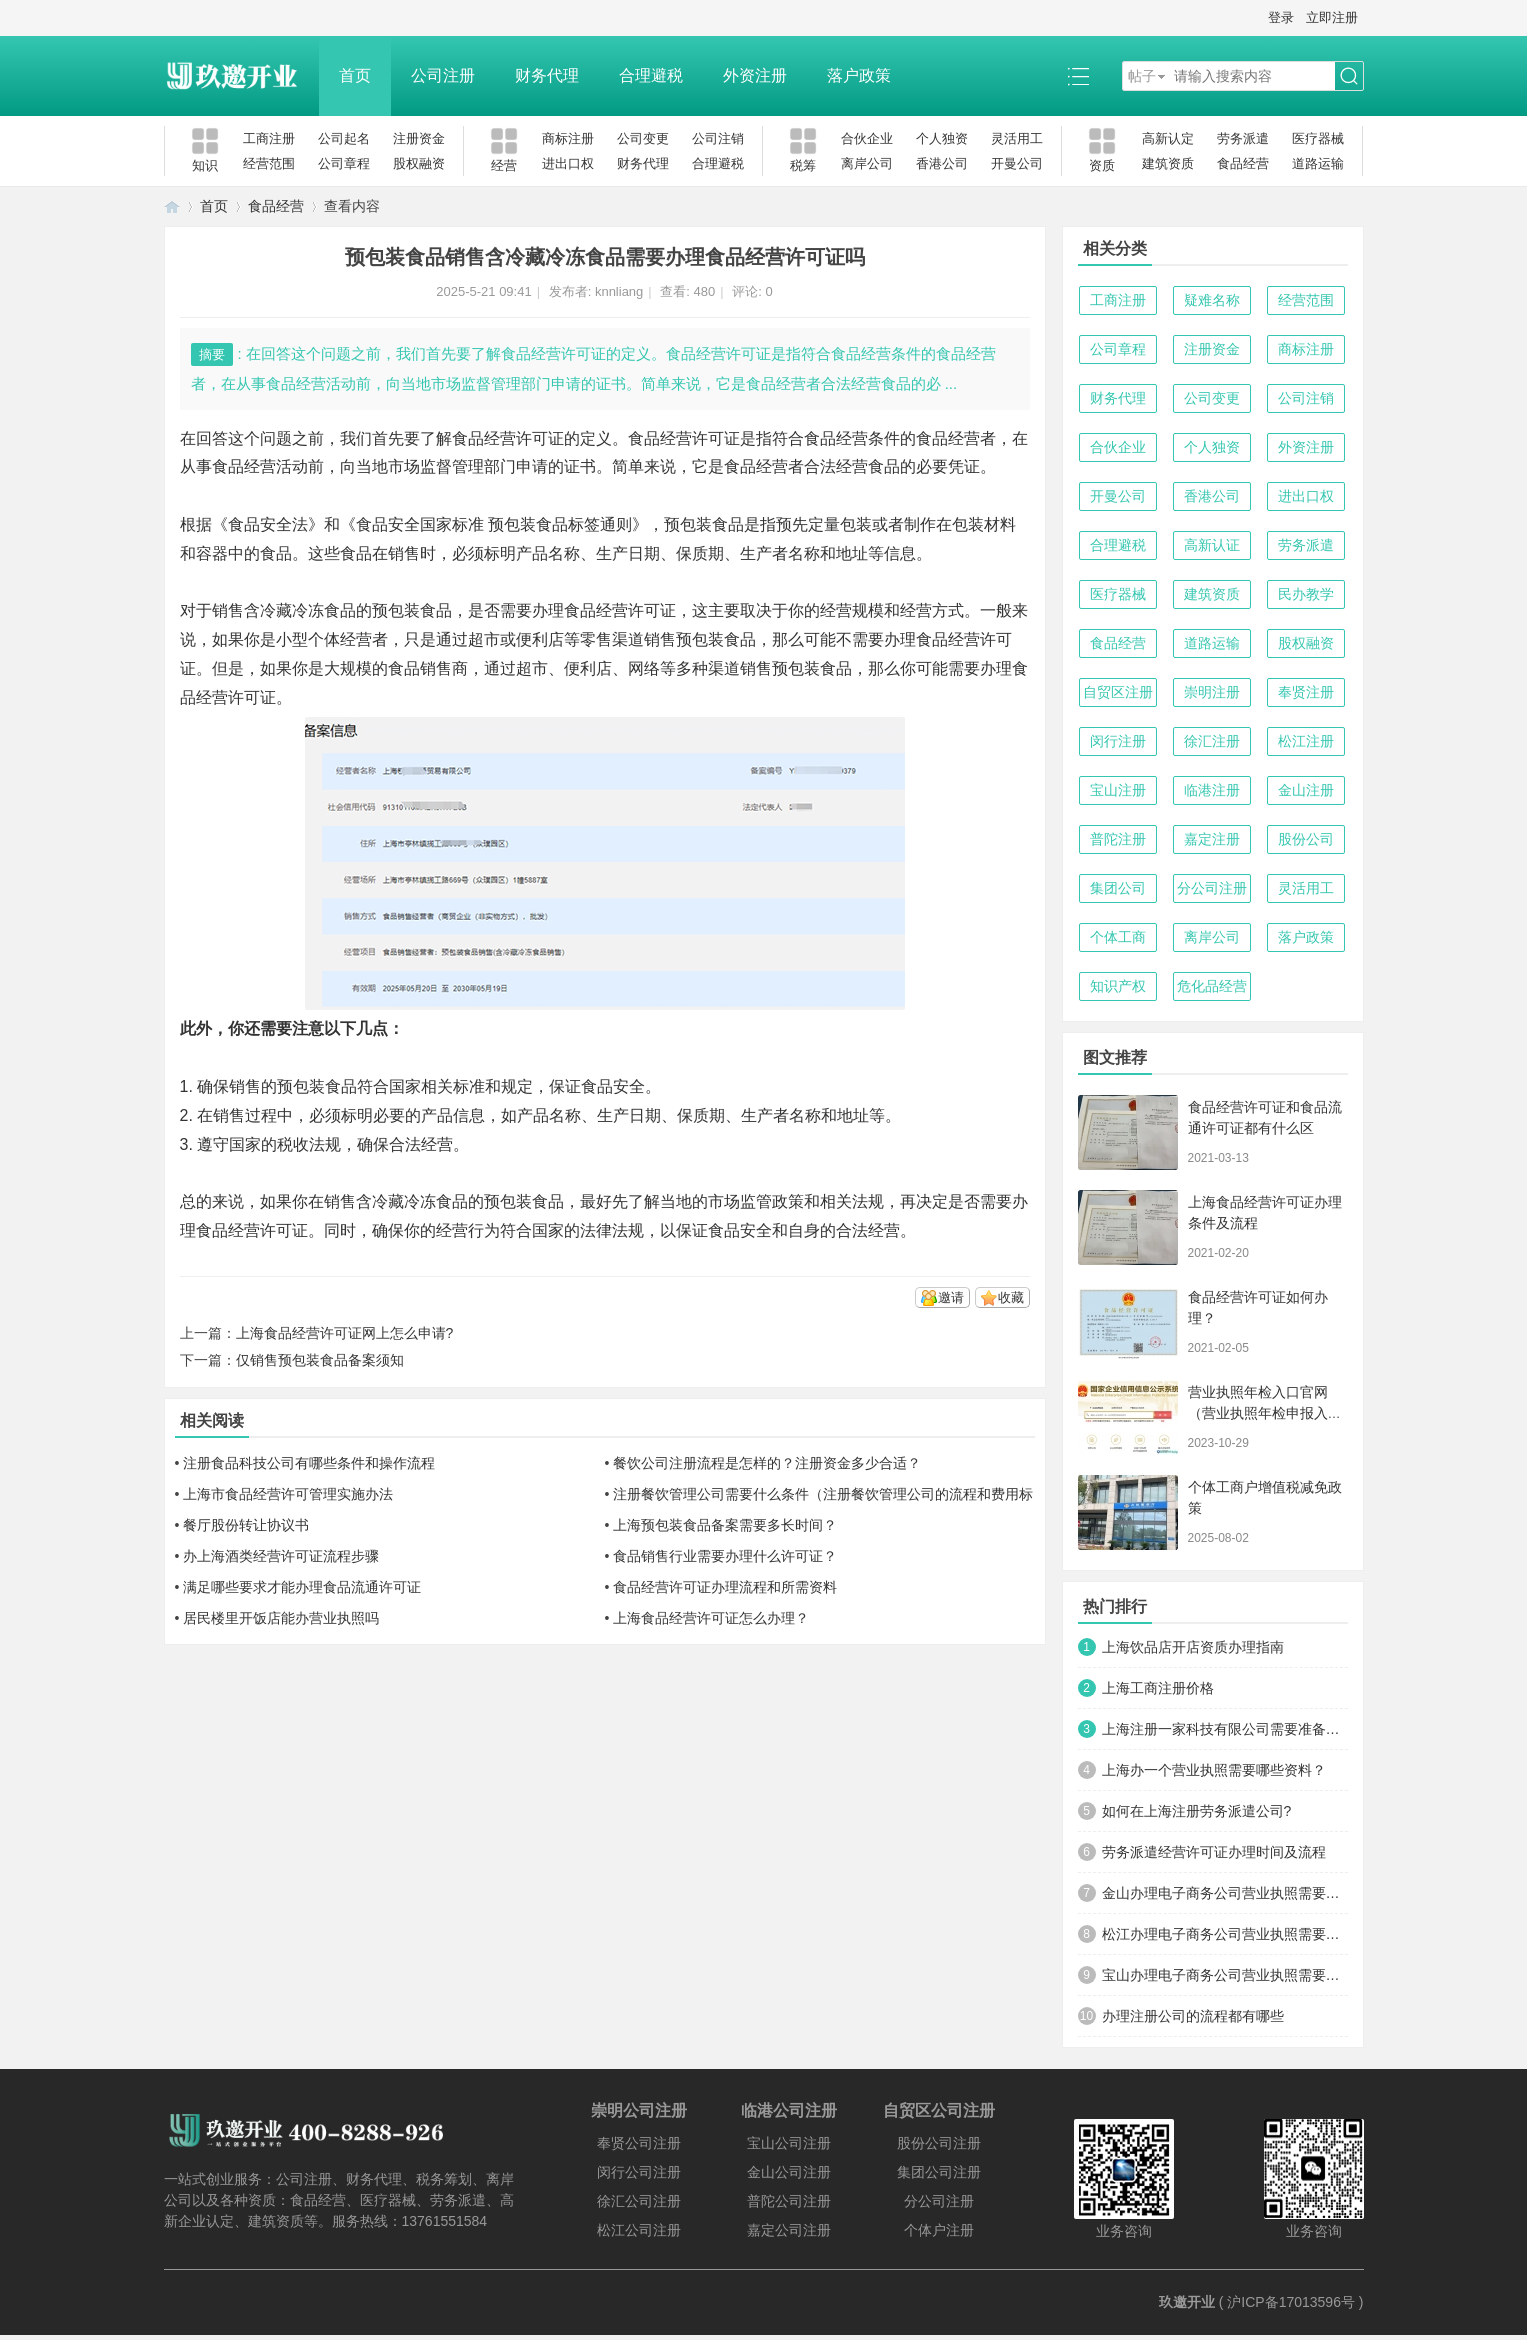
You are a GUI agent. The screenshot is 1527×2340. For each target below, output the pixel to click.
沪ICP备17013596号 (1291, 2302)
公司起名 (344, 138)
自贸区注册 (1118, 692)
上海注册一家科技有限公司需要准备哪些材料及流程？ (1225, 1729)
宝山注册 (1118, 790)
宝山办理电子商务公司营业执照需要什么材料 (1225, 1975)
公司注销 (718, 138)
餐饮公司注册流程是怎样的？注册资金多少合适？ (767, 1463)
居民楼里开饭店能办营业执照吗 (281, 1618)
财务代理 (547, 75)
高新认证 (1212, 545)
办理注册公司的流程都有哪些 (1193, 2016)
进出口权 (568, 163)
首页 (355, 75)
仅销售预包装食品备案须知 (320, 1360)
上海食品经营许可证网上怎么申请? (345, 1333)
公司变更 (643, 138)
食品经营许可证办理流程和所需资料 (725, 1587)
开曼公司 (1017, 163)
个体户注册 (939, 2230)
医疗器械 (1318, 138)
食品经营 (1243, 163)
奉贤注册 (1306, 692)
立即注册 (1332, 17)
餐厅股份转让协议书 (246, 1525)
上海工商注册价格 (1158, 1688)
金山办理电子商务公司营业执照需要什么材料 (1225, 1893)
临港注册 (1212, 790)
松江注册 (1306, 741)
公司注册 (443, 75)
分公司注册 (1212, 888)
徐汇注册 (1212, 741)
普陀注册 (1118, 839)
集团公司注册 (939, 2172)
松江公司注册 (639, 2230)
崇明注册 (1212, 692)
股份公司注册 (939, 2143)
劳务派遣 (1243, 138)
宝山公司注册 (789, 2143)
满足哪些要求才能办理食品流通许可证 (302, 1587)
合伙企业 (867, 138)
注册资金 (419, 138)
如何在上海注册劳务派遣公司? (1197, 1811)
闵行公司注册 (639, 2172)
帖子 (1142, 76)
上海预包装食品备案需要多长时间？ (725, 1525)
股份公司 (1306, 839)
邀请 (951, 1297)
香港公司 (942, 163)
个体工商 (1118, 937)
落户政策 (859, 75)
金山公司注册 (789, 2172)
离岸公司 (867, 163)
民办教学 (1306, 594)
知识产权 (1118, 986)
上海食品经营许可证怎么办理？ (711, 1618)
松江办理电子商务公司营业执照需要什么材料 (1225, 1934)
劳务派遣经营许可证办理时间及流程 (1214, 1852)
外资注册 (755, 75)
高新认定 (1168, 138)
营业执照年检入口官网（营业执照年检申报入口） (1258, 1413)
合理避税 (651, 75)
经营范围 (269, 163)
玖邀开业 (1187, 2302)
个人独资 (942, 138)
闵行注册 (1118, 741)
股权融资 (419, 163)
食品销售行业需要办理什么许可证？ (725, 1556)
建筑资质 (1168, 163)
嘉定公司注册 (789, 2230)
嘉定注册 (1212, 839)
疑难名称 (1212, 300)
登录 (1281, 17)
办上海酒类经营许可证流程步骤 (281, 1556)
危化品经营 (1212, 986)
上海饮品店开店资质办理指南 (1193, 1647)
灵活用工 (1017, 138)
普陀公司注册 (789, 2201)
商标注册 (568, 138)
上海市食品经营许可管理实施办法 (288, 1494)
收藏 (1011, 1297)
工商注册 (269, 138)
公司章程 (344, 163)
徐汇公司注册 (639, 2201)
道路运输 (1318, 163)
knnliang (619, 291)
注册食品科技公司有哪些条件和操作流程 (309, 1463)
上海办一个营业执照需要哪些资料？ (1214, 1770)
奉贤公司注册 (639, 2143)
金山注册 (1306, 790)
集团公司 (1118, 888)
